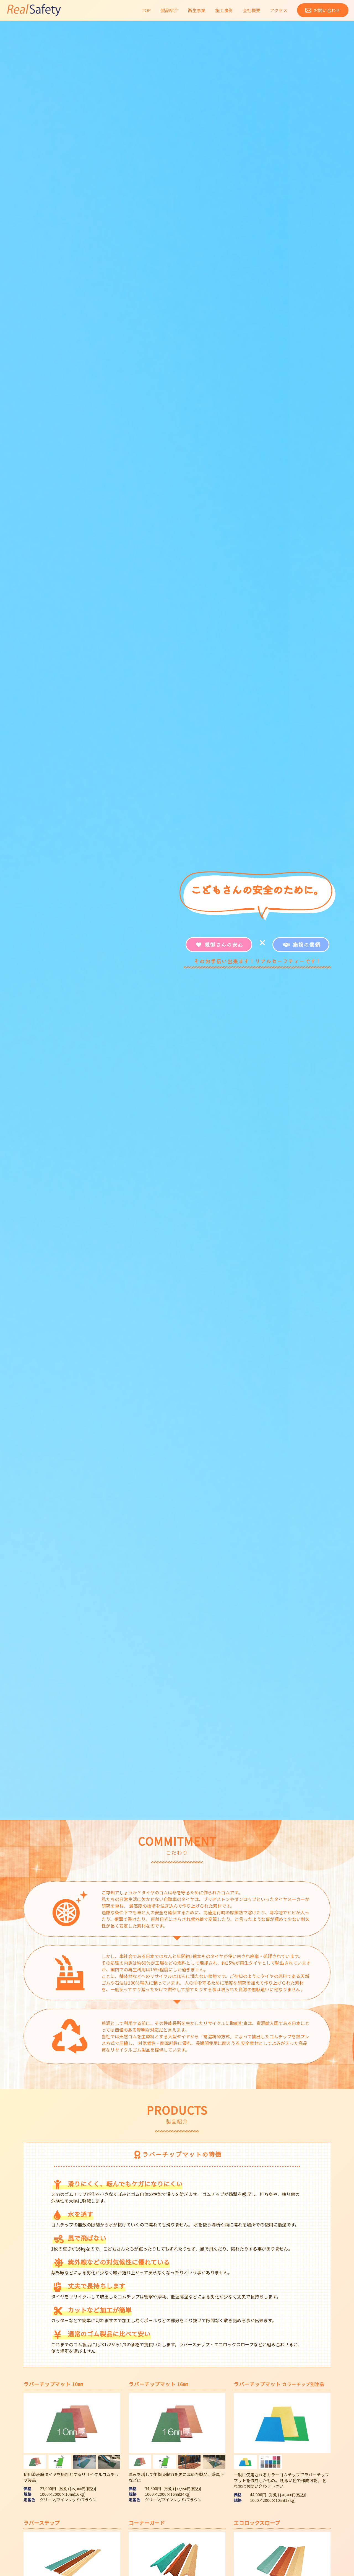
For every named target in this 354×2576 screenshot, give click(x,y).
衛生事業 (196, 10)
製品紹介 (169, 10)
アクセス (278, 10)
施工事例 (224, 10)
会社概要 (251, 10)
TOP (146, 10)
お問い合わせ (327, 10)
